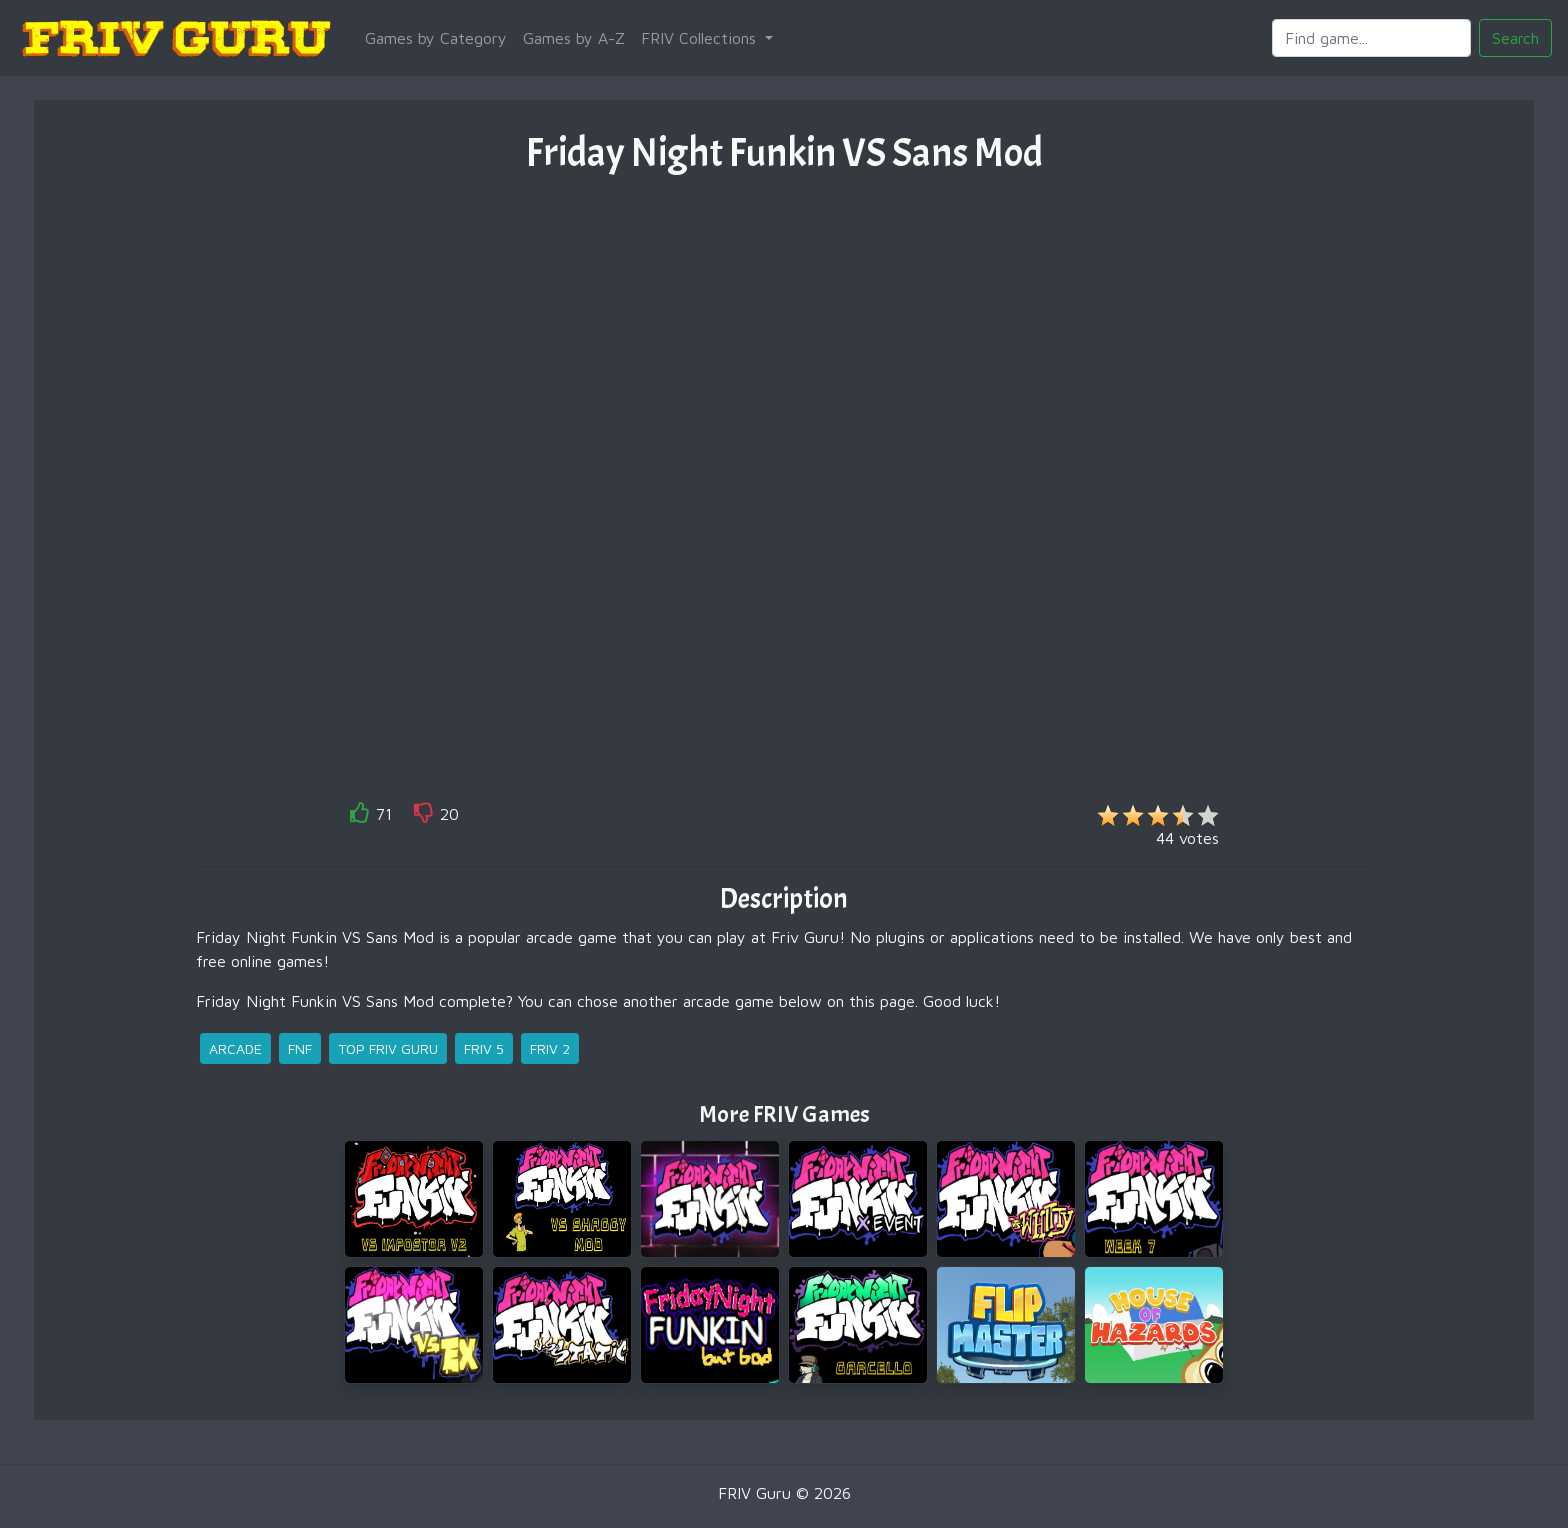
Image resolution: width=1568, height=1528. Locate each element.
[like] (360, 816)
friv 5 (484, 1048)
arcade (235, 1048)
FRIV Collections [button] (701, 38)
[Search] (1371, 38)
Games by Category (436, 38)
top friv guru (388, 1048)
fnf (300, 1048)
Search (1515, 38)
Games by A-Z (574, 38)
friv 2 (550, 1048)
